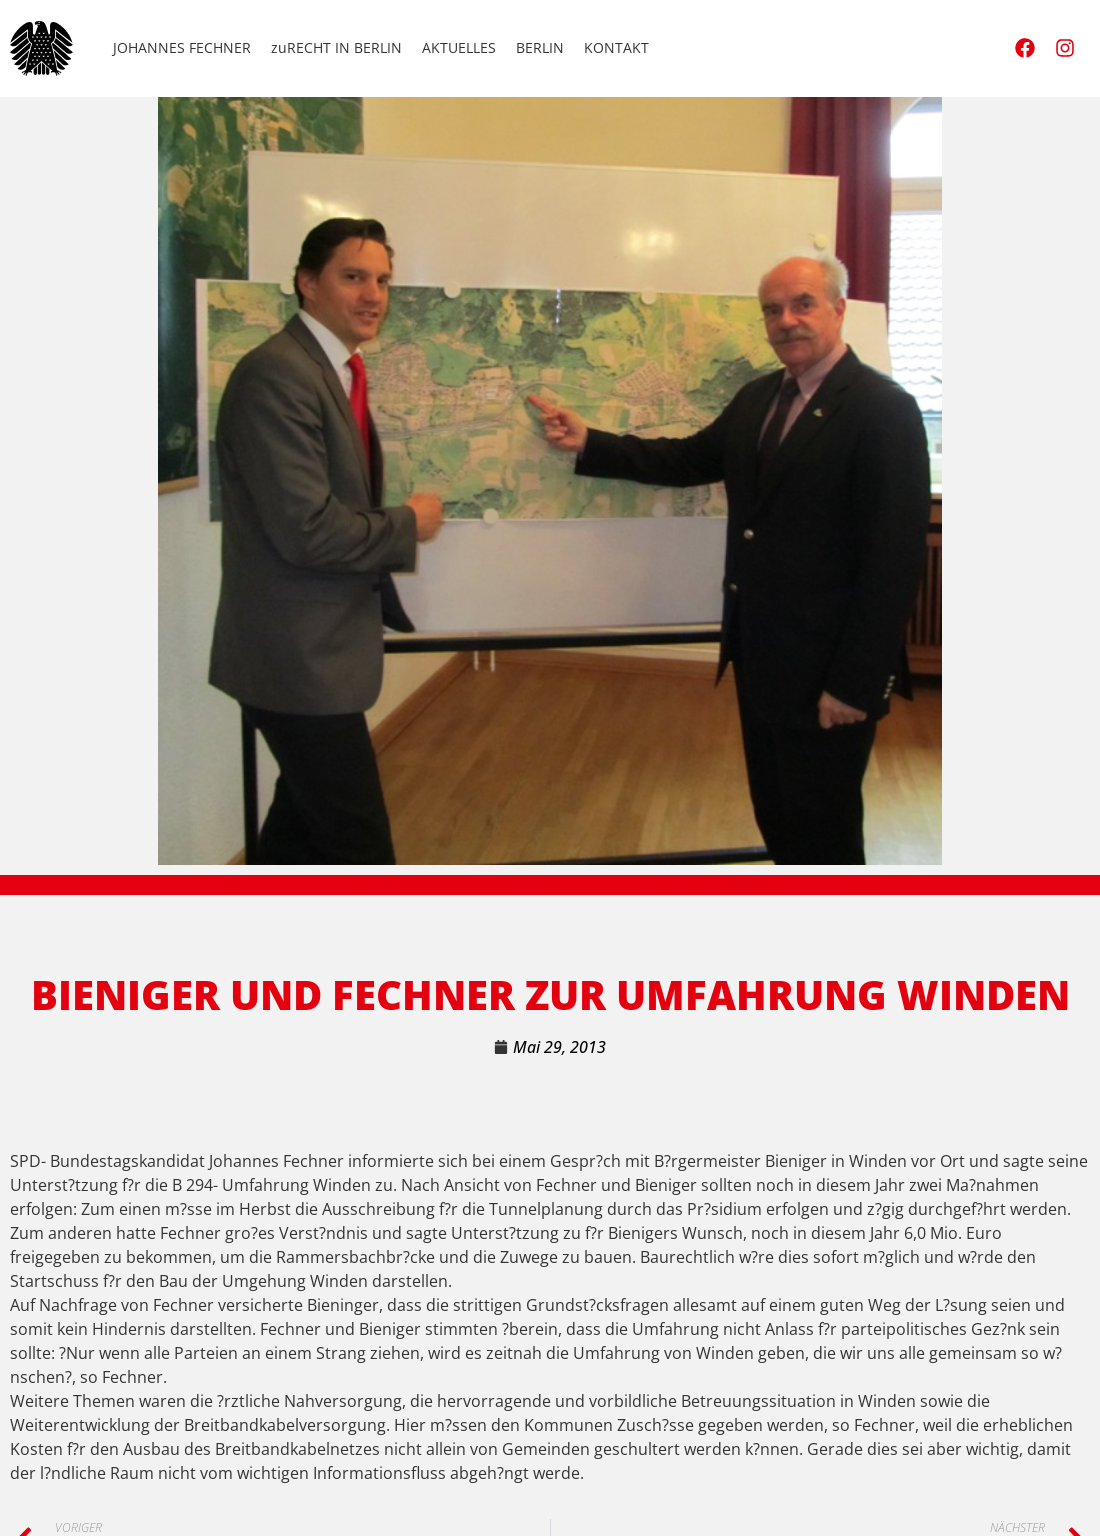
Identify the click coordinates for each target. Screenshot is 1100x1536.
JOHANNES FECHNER (182, 47)
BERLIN (540, 47)
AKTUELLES (459, 47)
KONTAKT (616, 47)
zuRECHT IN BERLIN (336, 47)
